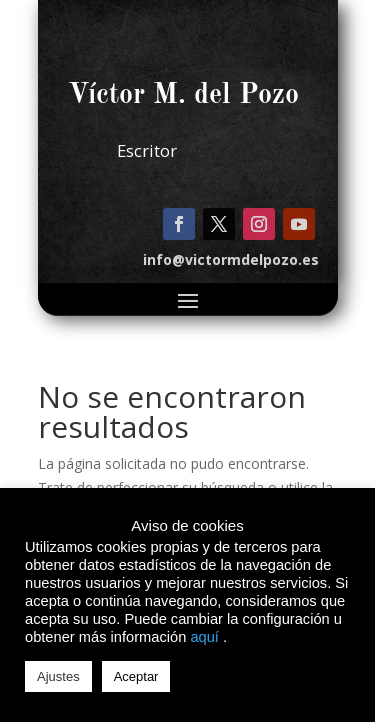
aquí (204, 637)
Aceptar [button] (136, 676)
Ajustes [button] (58, 676)
